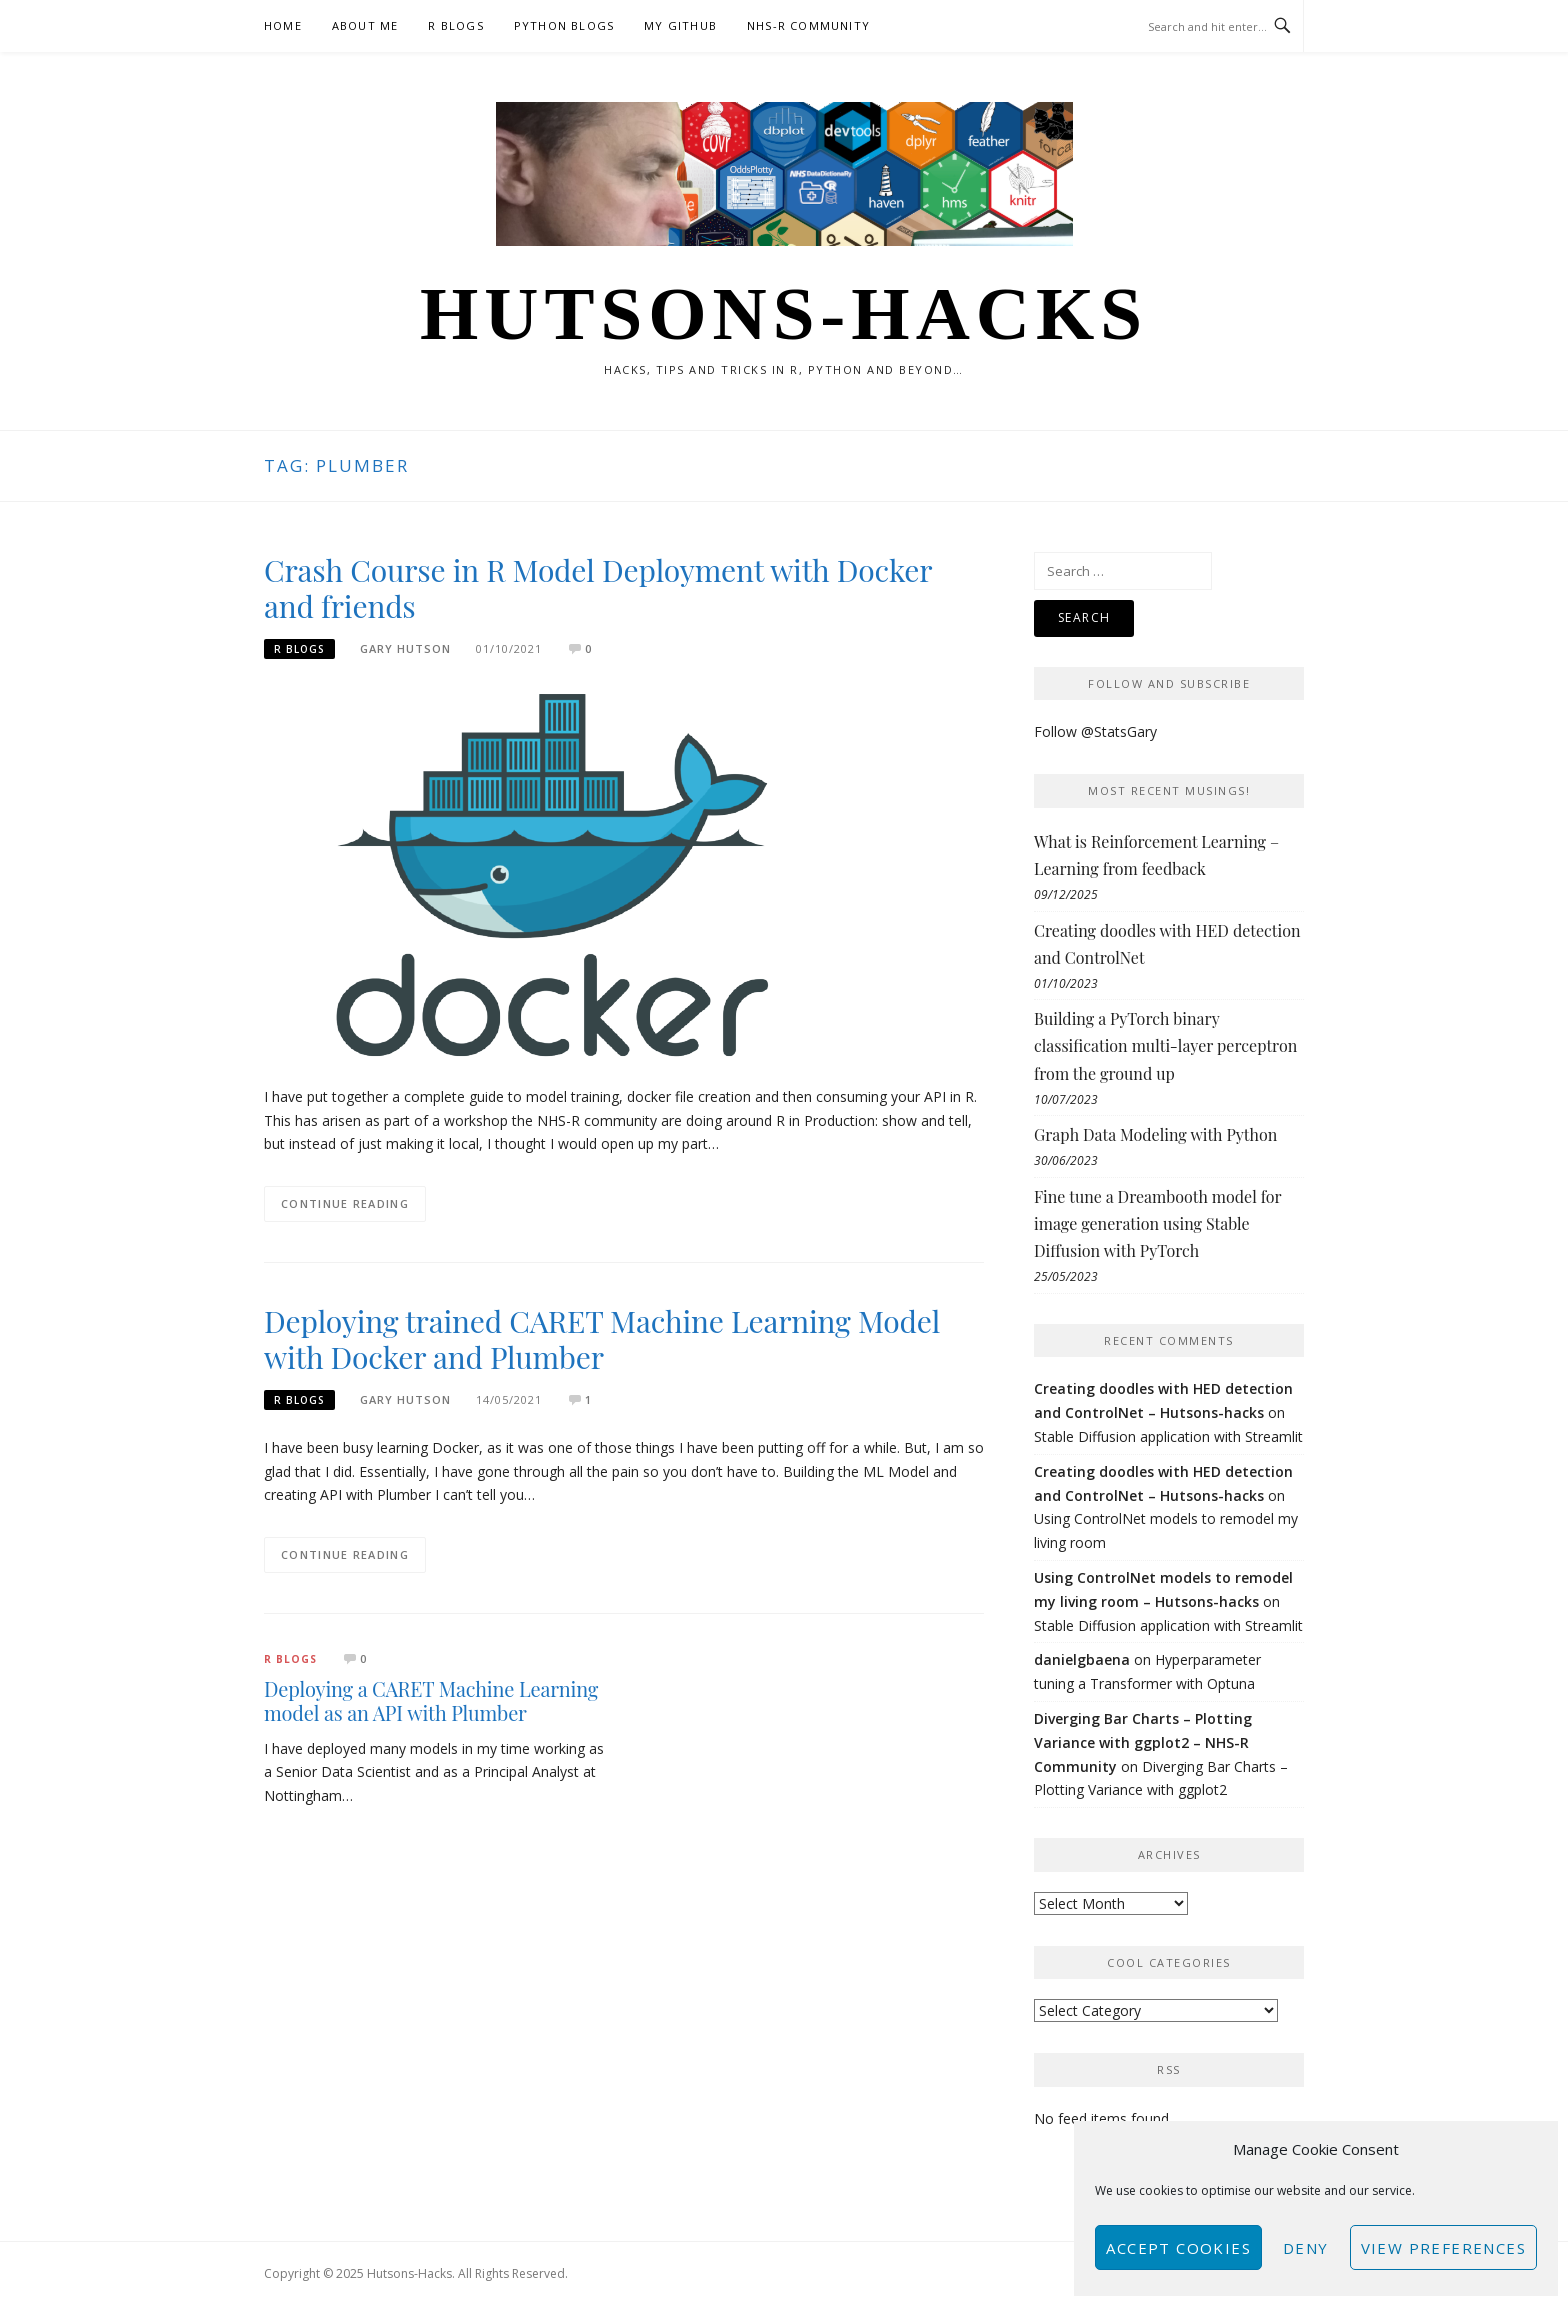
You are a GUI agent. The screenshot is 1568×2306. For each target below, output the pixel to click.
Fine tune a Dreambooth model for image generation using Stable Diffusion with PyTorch (1157, 1223)
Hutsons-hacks (784, 313)
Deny (1306, 2248)
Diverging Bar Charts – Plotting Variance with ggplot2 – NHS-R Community (1143, 1742)
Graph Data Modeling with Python (1155, 1134)
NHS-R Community (808, 25)
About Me (365, 25)
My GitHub (680, 25)
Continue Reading (345, 1203)
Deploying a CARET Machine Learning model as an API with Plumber (431, 1700)
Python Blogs (564, 25)
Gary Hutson (405, 648)
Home (283, 25)
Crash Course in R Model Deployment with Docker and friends (598, 588)
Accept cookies (1178, 2248)
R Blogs (455, 25)
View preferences (1443, 2248)
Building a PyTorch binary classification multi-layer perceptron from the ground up (1165, 1045)
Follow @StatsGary (1095, 731)
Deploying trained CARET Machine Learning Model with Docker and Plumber (602, 1339)
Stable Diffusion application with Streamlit (1168, 1436)
